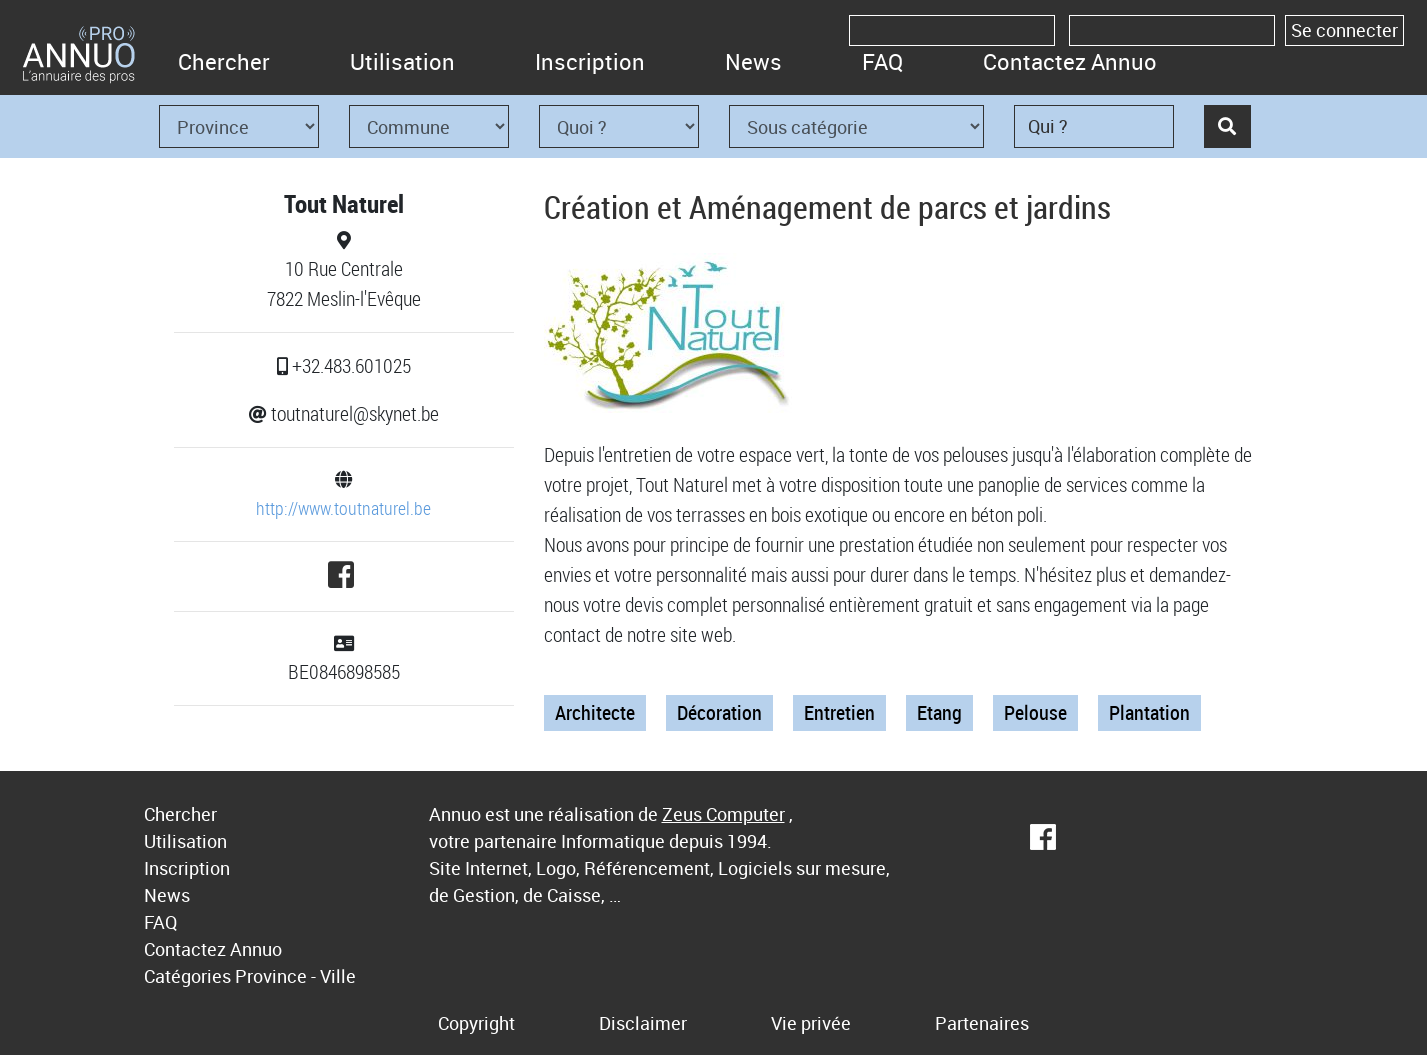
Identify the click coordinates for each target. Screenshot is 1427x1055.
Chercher (224, 61)
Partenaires (982, 1023)
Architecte (595, 712)
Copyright (476, 1023)
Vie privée (811, 1023)
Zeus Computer (723, 814)
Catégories (187, 976)
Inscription (590, 61)
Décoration (719, 712)
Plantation (1149, 712)
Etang (939, 712)
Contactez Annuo (1070, 61)
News (753, 61)
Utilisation (402, 61)
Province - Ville (295, 976)
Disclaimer (643, 1023)
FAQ (882, 61)
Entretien (839, 712)
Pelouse (1035, 712)
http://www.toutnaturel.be (343, 508)
